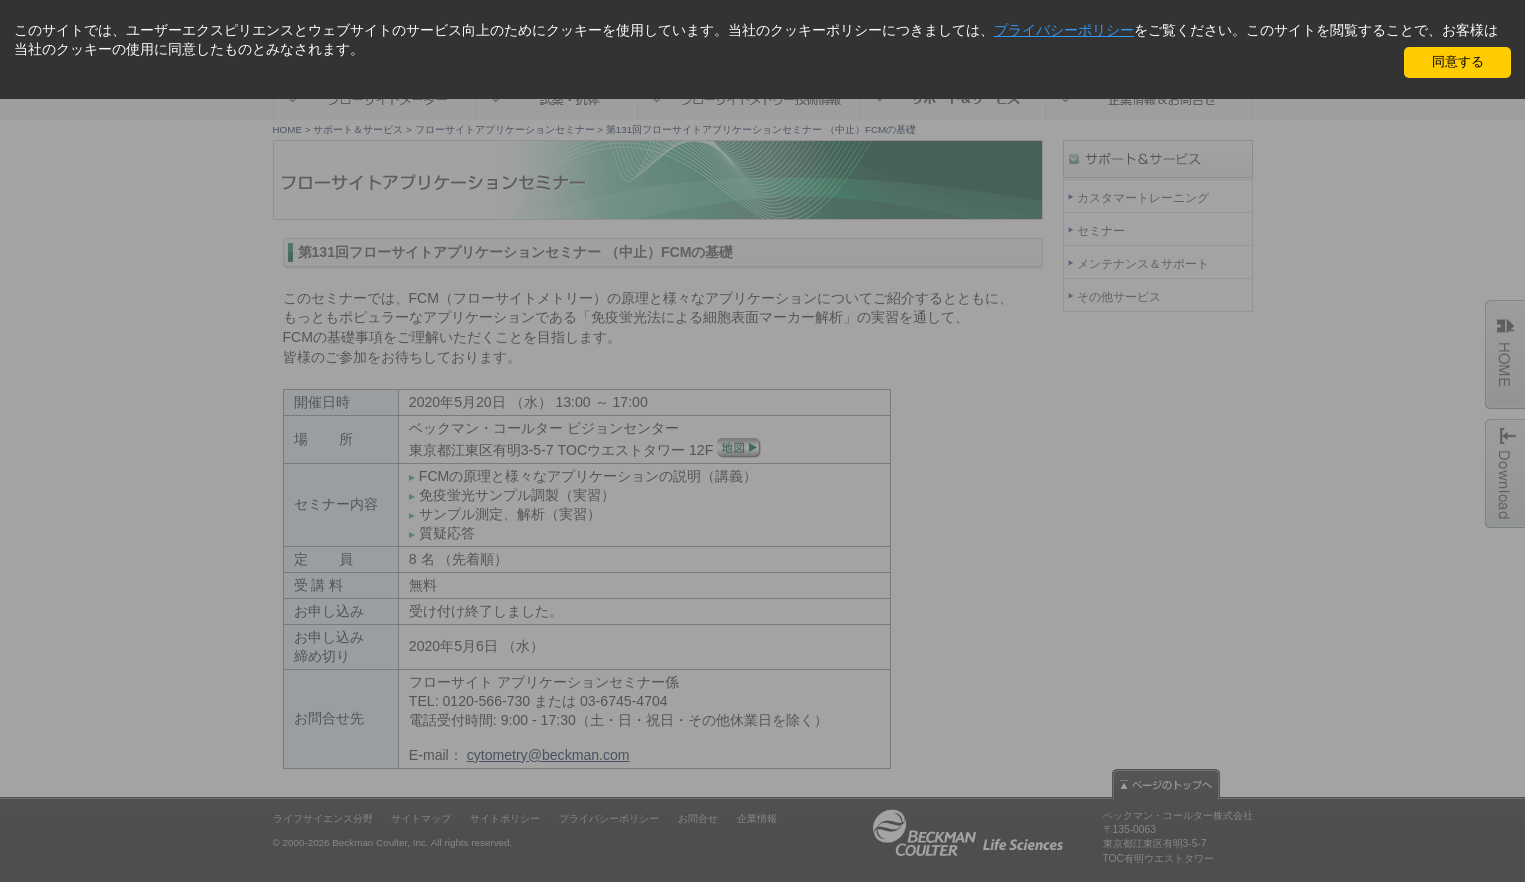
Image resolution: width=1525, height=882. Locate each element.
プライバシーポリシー (1064, 30)
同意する (1458, 61)
